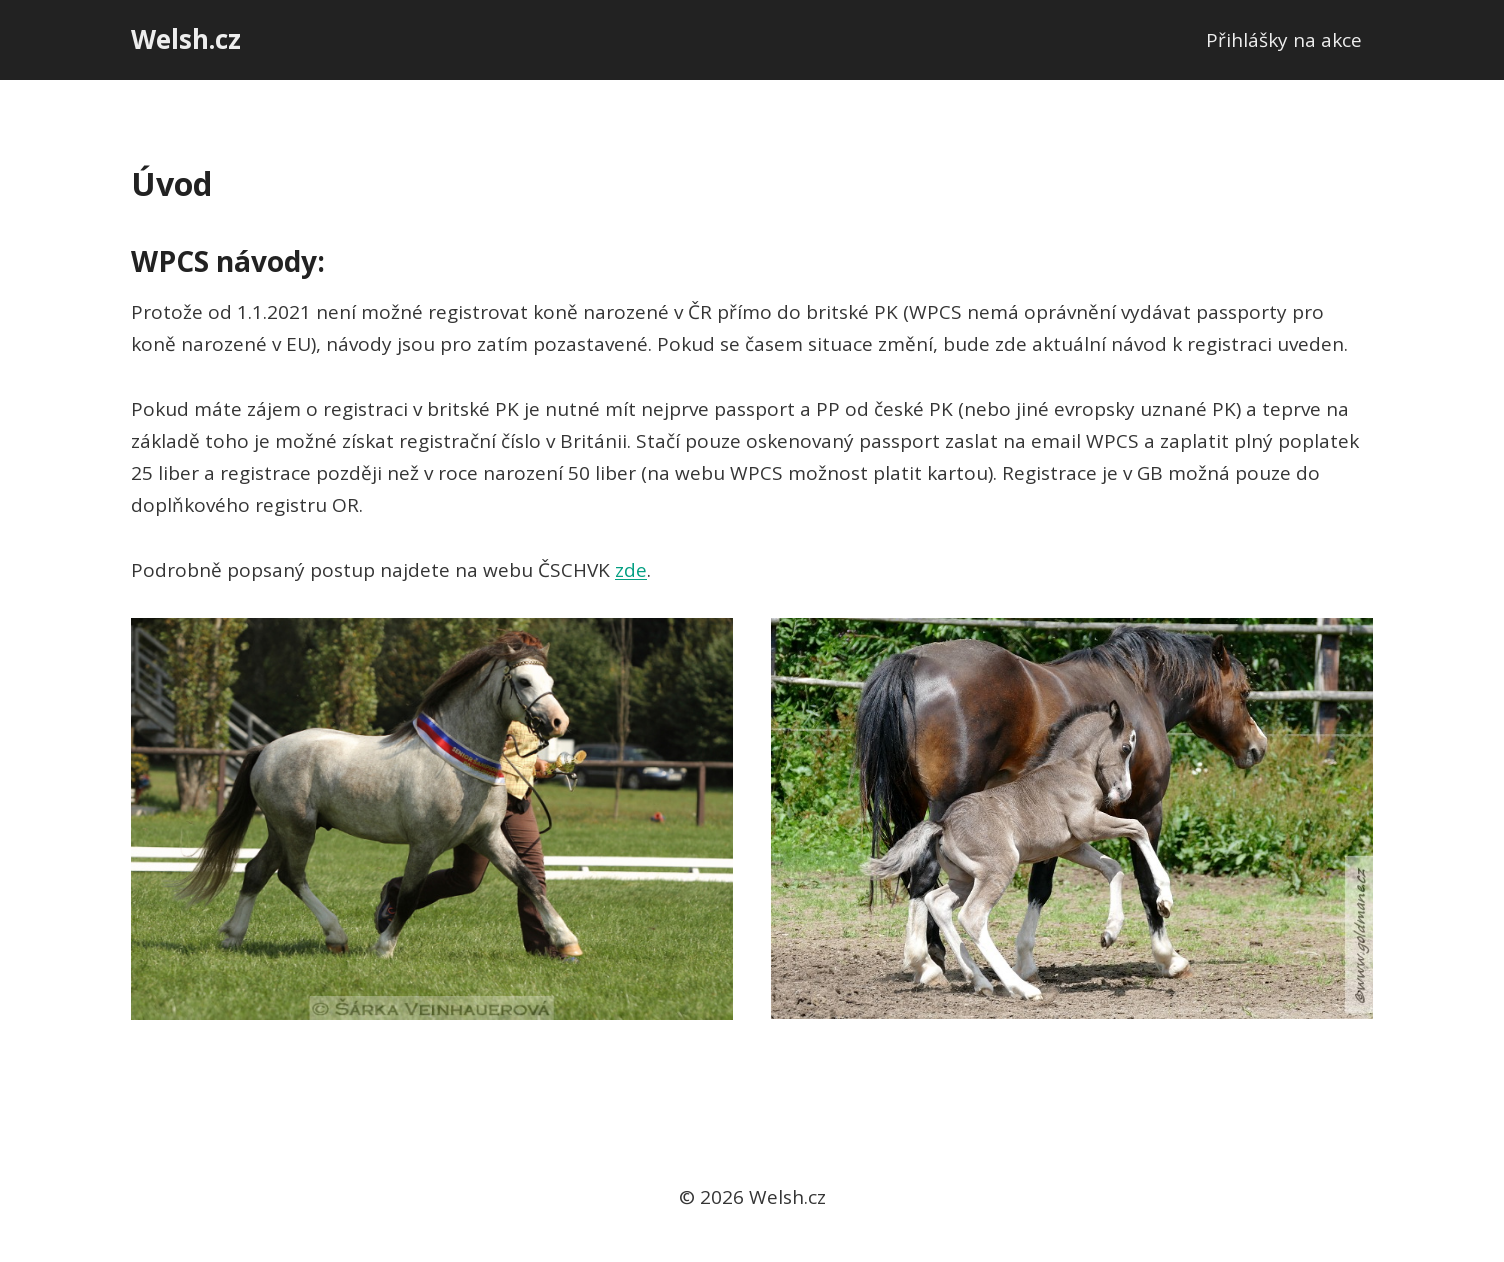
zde (631, 570)
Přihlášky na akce (1284, 40)
